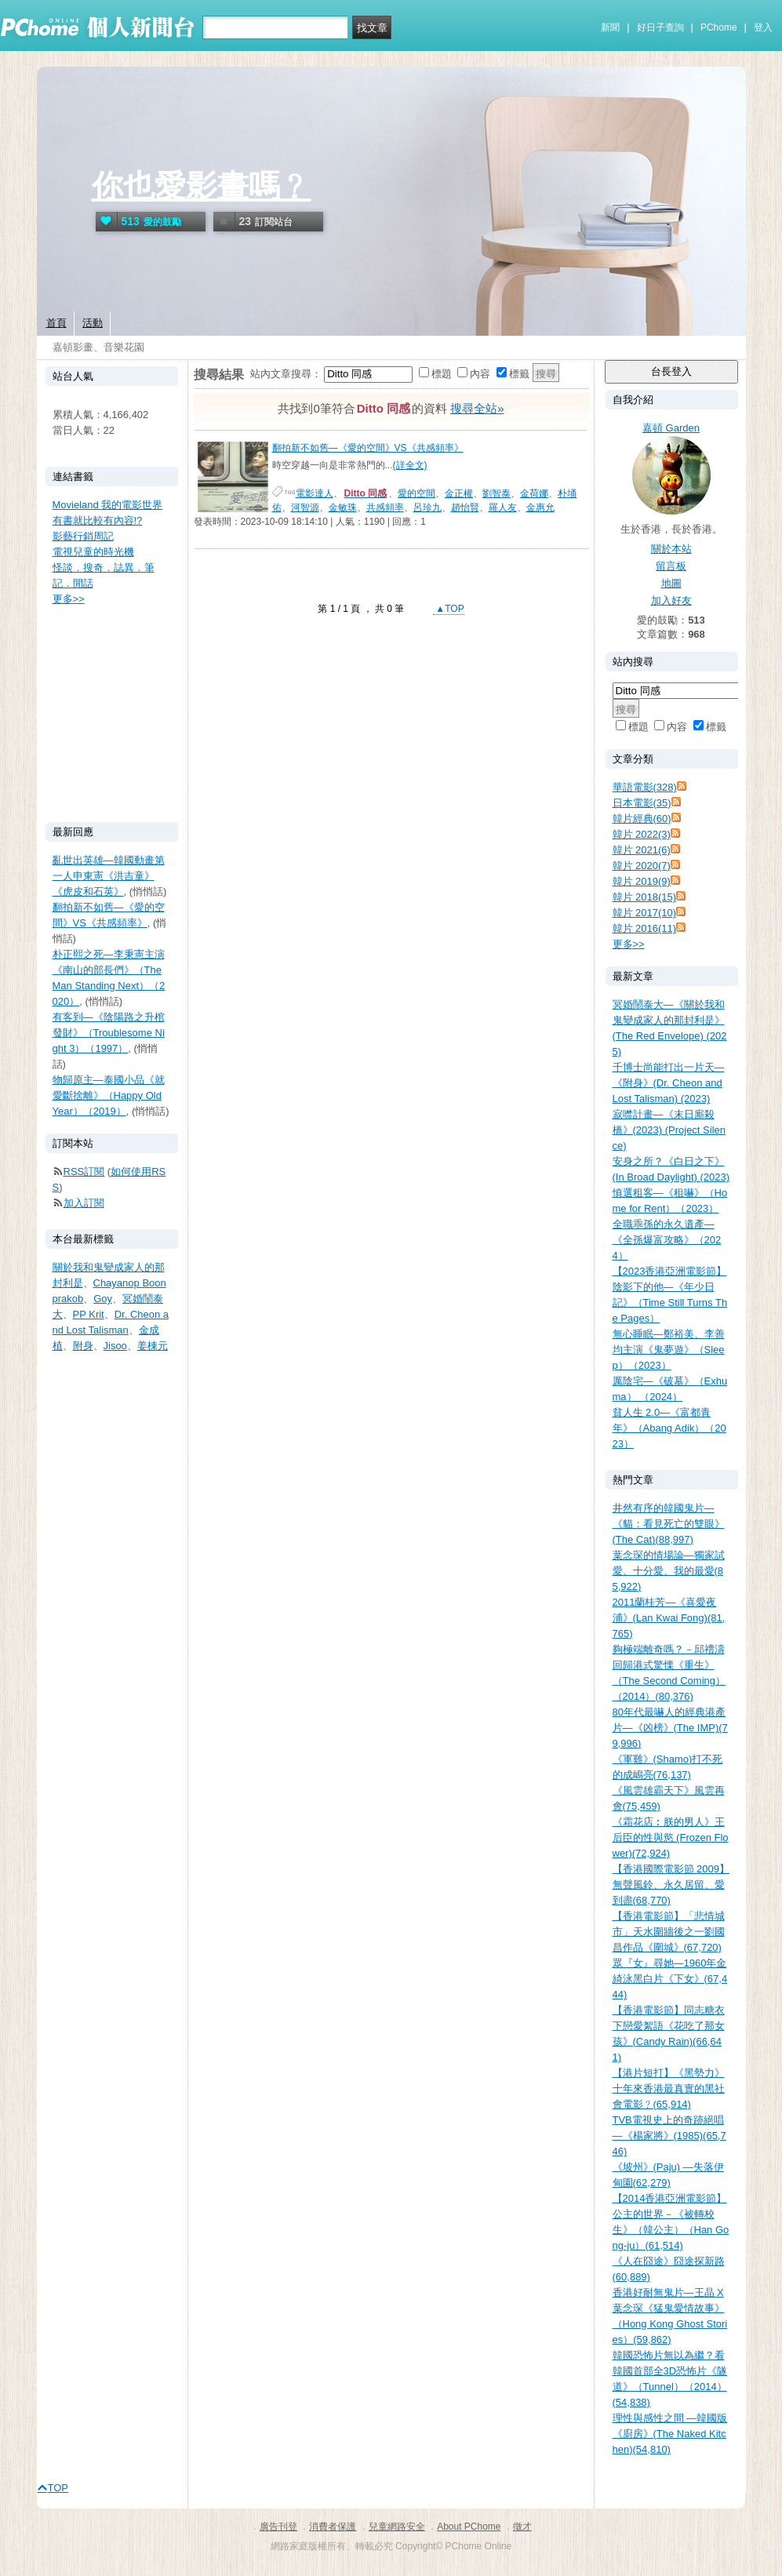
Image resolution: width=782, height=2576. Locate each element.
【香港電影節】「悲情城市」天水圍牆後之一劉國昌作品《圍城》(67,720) (669, 1931)
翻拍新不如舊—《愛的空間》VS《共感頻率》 (368, 447)
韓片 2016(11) (645, 928)
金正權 (459, 493)
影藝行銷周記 (83, 536)
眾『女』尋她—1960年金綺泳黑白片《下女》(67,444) (670, 1978)
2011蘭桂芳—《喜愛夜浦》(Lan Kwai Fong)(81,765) (669, 1617)
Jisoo (115, 1346)
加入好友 (671, 600)
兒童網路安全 (397, 2526)
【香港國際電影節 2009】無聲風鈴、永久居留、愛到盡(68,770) (671, 1884)
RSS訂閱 (84, 1171)
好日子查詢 (660, 27)
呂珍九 (427, 507)
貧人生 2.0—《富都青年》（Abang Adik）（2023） (669, 1428)
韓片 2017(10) (645, 913)
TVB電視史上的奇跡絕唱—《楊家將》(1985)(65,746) (669, 2135)
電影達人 (314, 493)
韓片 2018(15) (645, 897)
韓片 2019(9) (642, 881)
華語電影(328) (645, 787)
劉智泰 (496, 493)
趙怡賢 (465, 507)
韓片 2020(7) (642, 865)
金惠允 (540, 507)
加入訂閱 (84, 1203)
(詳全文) (410, 465)
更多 (629, 944)
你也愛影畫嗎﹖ (201, 186)
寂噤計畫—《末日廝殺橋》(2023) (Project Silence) (669, 1130)
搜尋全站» (477, 408)
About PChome (468, 2526)
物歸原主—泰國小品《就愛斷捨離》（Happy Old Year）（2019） (109, 1095)
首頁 (56, 323)
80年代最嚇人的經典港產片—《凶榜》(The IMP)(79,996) (670, 1727)
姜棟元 (152, 1346)
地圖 (671, 583)
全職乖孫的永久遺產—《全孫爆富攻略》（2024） (667, 1239)
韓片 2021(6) (642, 850)
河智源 (305, 507)
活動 (92, 323)
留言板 (671, 566)
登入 (763, 27)
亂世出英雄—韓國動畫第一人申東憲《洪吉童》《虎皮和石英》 (109, 875)
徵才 (522, 2526)
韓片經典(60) (642, 818)
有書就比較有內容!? (98, 520)
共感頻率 (385, 507)
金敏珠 (343, 507)
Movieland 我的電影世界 (108, 505)
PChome (718, 27)
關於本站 (671, 549)
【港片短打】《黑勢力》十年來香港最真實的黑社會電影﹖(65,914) (669, 2088)
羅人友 (503, 507)
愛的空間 (416, 493)
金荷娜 (534, 493)
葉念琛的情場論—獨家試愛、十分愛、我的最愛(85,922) (669, 1570)
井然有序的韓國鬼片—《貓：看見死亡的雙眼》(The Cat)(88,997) (669, 1523)
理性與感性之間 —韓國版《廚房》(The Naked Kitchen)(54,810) (670, 2433)
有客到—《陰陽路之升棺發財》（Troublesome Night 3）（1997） (109, 1032)
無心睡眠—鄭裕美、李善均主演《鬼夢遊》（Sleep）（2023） (669, 1349)
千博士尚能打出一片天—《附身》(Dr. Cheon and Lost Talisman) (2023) (669, 1082)
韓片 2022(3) (642, 834)
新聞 (610, 27)
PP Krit (88, 1314)
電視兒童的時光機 (93, 552)
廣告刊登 (278, 2526)
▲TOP (448, 608)
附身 (83, 1346)
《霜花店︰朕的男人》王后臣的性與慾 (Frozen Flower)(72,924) (671, 1837)
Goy (102, 1298)
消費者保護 (332, 2526)
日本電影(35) (642, 803)
